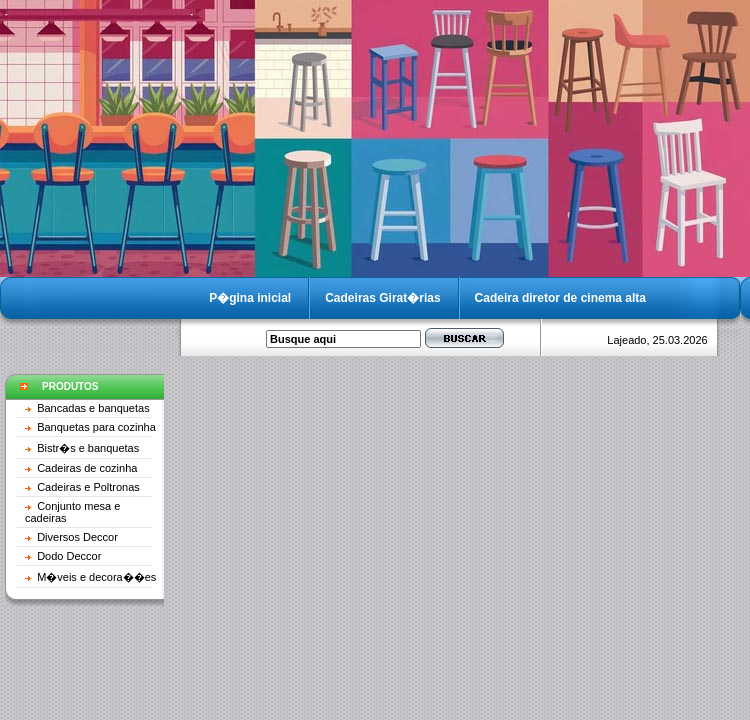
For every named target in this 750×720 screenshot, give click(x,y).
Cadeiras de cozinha (87, 468)
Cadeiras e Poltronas (88, 487)
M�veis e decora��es (96, 577)
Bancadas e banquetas (93, 408)
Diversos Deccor (77, 537)
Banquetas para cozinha (96, 427)
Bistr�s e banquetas (88, 448)
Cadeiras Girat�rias (382, 298)
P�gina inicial (250, 298)
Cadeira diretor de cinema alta (560, 298)
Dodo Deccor (69, 556)
